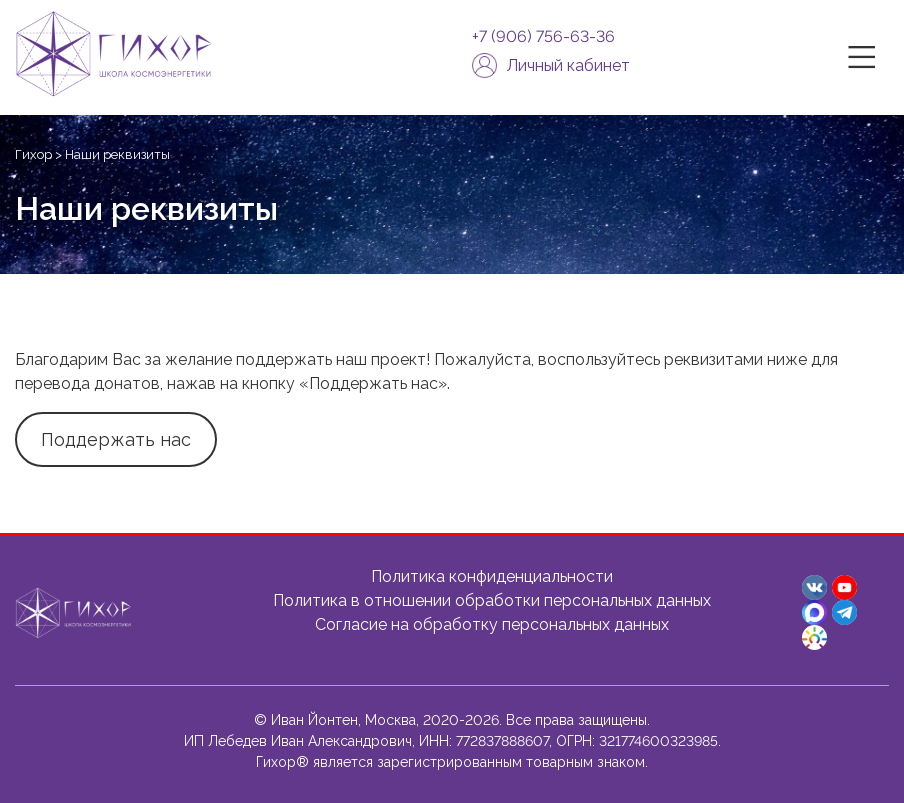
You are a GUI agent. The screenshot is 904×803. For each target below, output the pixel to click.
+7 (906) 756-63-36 (543, 37)
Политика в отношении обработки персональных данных (492, 600)
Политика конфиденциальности (492, 576)
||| (864, 57)
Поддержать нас (116, 439)
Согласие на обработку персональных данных (492, 624)
